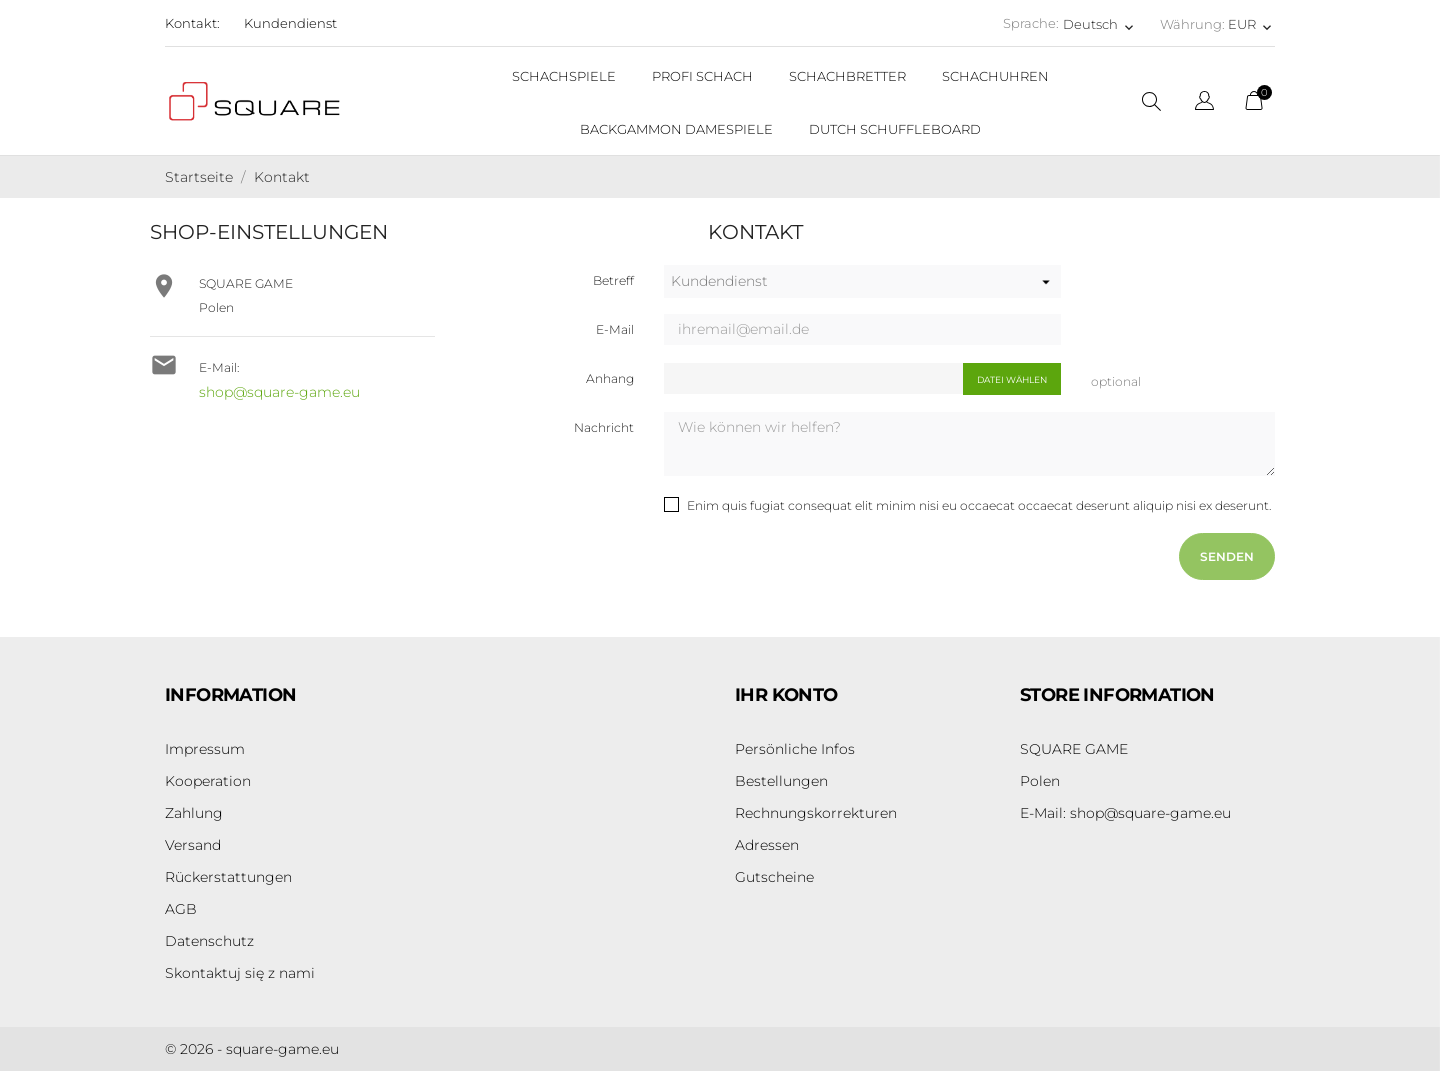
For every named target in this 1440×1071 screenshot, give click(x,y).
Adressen (767, 845)
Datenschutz (209, 941)
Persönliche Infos (795, 749)
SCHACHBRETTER (847, 76)
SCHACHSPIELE (564, 76)
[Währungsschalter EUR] (1251, 24)
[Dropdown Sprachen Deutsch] (1100, 24)
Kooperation (208, 781)
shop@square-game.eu (279, 392)
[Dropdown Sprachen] (1204, 103)
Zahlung (194, 813)
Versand (193, 845)
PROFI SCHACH (702, 76)
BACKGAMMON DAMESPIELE (676, 129)
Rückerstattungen (228, 877)
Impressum (205, 749)
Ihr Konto (786, 695)
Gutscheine (774, 877)
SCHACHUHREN (995, 76)
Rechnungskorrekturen (816, 813)
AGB (181, 909)
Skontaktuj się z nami (240, 973)
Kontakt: (192, 23)
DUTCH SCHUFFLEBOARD (895, 129)
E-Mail (615, 329)
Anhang (610, 378)
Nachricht (604, 427)
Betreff (613, 280)
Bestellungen (781, 781)
